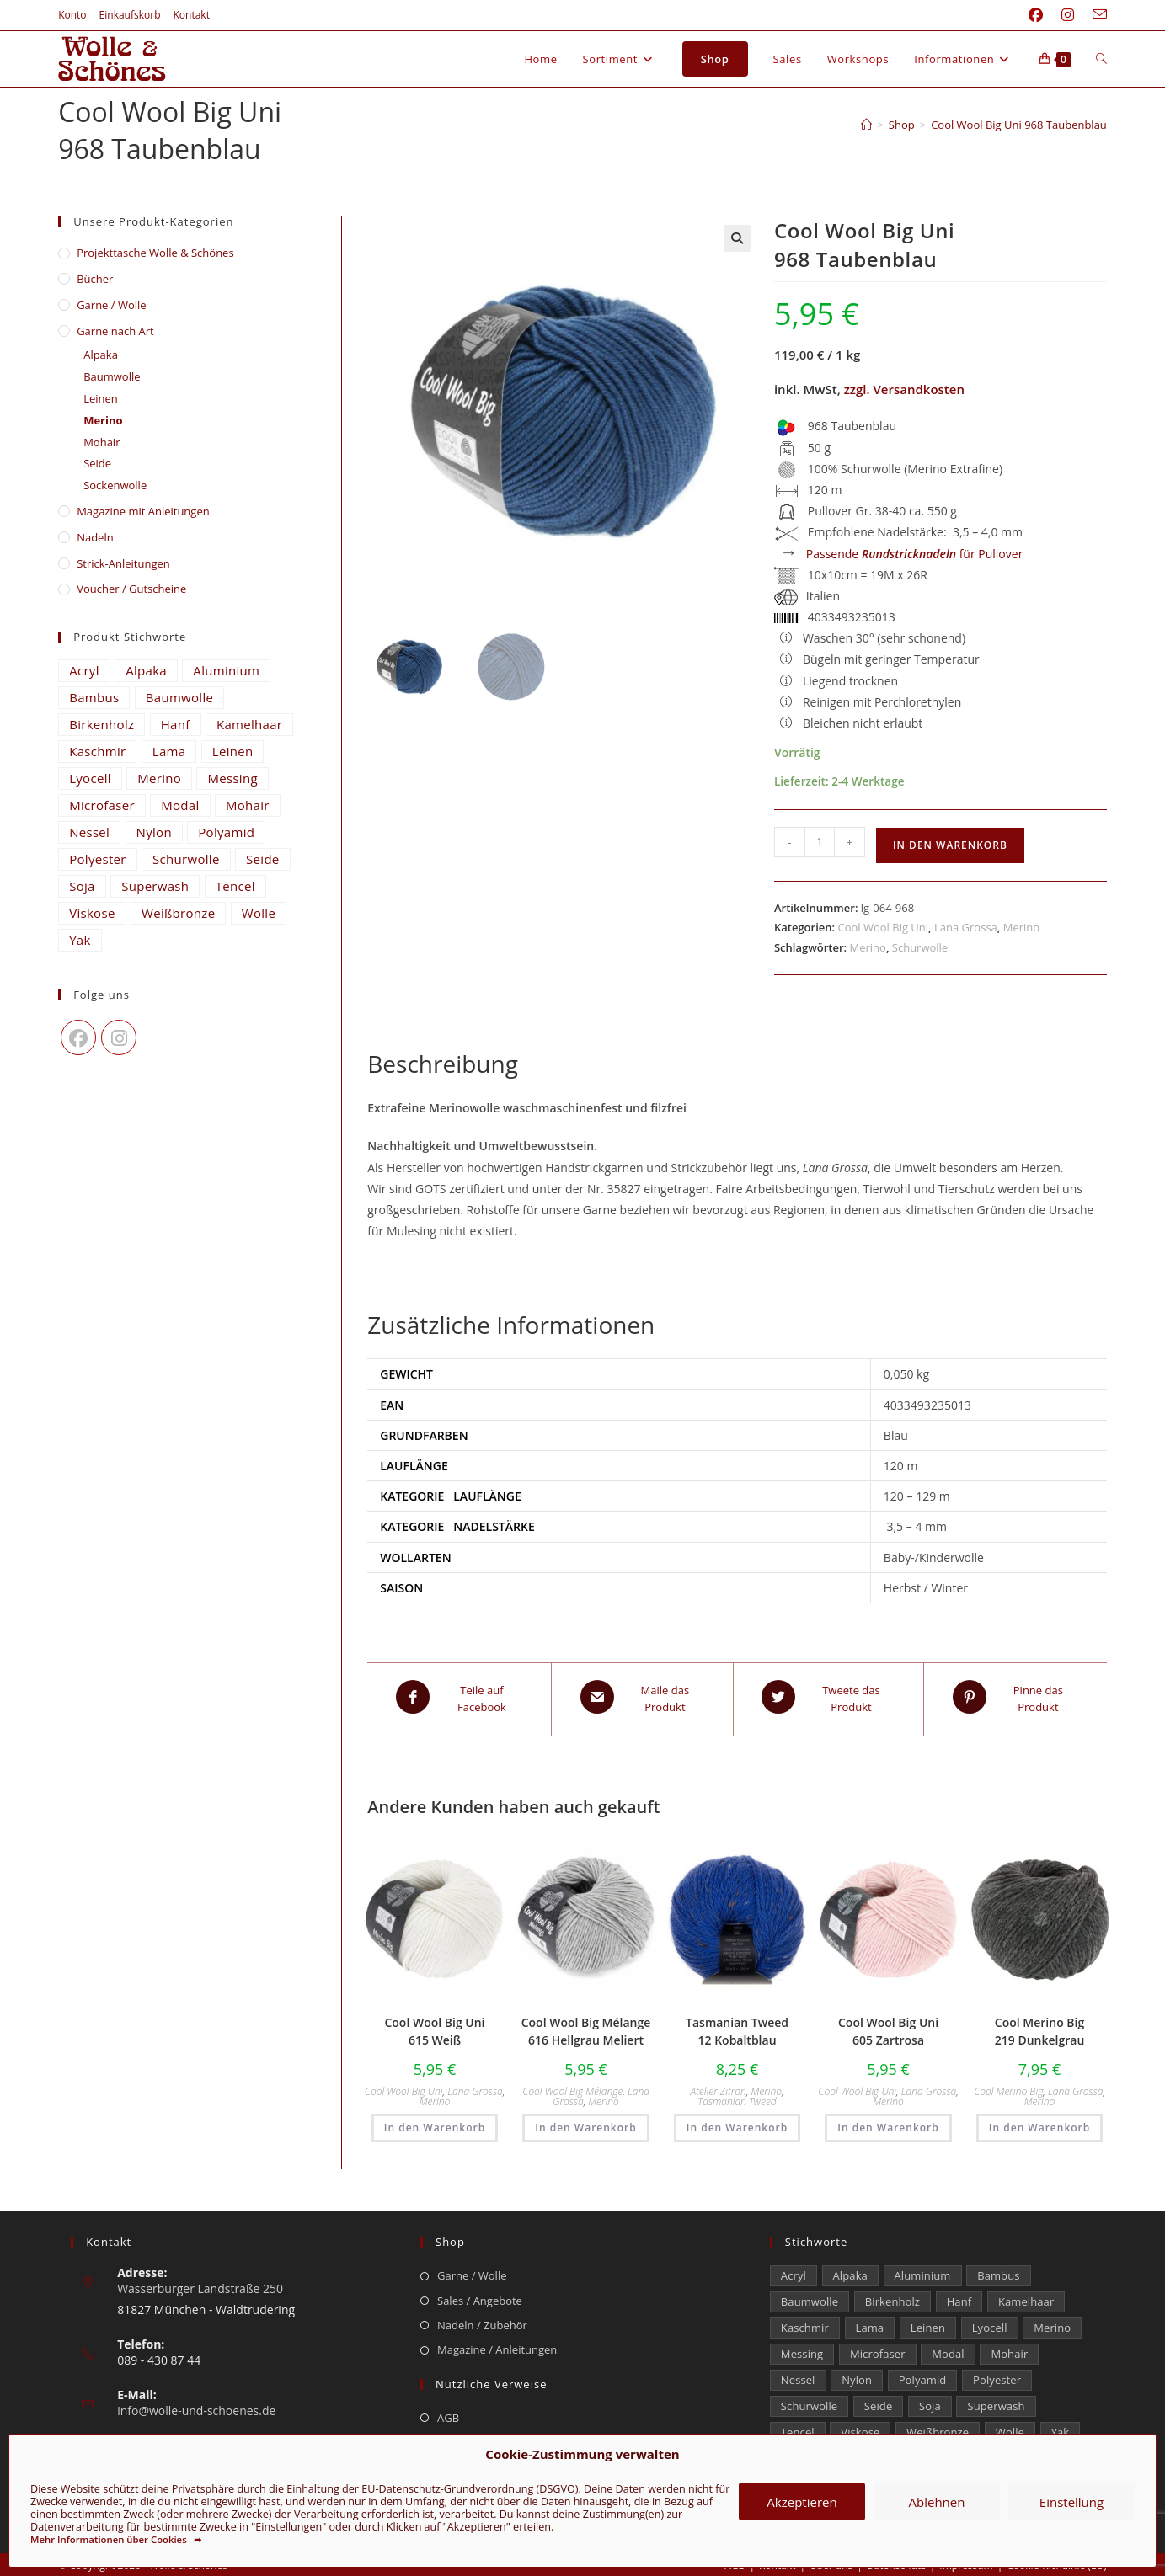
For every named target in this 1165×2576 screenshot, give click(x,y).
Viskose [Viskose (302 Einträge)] (92, 912)
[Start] (866, 124)
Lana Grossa (965, 927)
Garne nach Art (115, 331)
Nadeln (95, 537)
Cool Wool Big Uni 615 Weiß (434, 2026)
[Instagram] (118, 1037)
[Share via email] (642, 1697)
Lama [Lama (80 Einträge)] (169, 751)
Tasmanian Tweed (736, 2096)
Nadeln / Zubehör (482, 2320)
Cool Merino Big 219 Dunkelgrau (1040, 2026)
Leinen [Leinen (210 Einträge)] (233, 751)
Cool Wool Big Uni (882, 927)
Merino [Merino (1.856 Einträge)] (159, 778)
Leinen (100, 398)
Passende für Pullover (914, 554)
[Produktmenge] (819, 842)
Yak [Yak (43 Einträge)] (80, 939)
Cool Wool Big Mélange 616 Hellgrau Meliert (586, 2026)
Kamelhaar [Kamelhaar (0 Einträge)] (249, 724)
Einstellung (1071, 2501)
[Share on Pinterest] (1015, 1697)
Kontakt (192, 15)
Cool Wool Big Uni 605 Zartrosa (888, 2026)
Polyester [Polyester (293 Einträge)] (97, 859)
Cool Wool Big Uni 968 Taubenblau (1019, 124)
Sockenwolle (115, 485)
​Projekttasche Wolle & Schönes (155, 252)
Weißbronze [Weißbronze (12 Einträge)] (178, 912)
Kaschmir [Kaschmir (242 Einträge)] (97, 751)
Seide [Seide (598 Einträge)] (263, 859)
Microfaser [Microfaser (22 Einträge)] (102, 805)
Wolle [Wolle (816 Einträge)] (258, 912)
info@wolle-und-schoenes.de (196, 2405)
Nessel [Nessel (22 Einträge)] (89, 832)
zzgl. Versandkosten (904, 389)
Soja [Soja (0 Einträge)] (82, 885)
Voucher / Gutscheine (131, 588)
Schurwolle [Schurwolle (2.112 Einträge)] (186, 859)
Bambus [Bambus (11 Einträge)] (94, 697)
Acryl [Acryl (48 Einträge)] (84, 670)
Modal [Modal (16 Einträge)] (180, 805)
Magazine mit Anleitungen (143, 511)
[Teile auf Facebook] (459, 1697)
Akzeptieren (801, 2501)
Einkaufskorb (130, 15)
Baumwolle (111, 376)
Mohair (101, 442)
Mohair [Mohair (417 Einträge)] (248, 805)
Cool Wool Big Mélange (572, 2086)
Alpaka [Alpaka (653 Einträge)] (146, 670)
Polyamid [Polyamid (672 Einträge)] (226, 832)
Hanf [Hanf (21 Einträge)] (175, 724)
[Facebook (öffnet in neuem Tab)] (1035, 15)
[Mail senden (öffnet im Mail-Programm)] (1095, 15)
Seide (97, 463)
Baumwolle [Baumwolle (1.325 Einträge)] (179, 697)
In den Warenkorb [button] (434, 2122)
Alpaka (100, 354)
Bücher (95, 278)
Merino (1021, 927)
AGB (448, 2412)
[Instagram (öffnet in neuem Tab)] (1067, 15)
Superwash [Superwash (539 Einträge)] (155, 885)
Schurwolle (920, 947)
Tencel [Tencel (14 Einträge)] (235, 885)
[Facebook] (78, 1037)
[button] (737, 238)
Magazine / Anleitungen (497, 2345)
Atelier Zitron (717, 2086)
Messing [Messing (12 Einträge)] (232, 778)
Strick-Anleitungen (123, 563)
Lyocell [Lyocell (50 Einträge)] (90, 778)
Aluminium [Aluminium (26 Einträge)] (226, 670)
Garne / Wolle (111, 304)
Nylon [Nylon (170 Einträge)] (154, 832)
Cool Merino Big (1008, 2086)
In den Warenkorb (950, 845)
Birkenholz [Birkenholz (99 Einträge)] (101, 724)
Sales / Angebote (479, 2295)
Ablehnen (937, 2501)
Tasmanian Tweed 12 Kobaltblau (737, 2026)
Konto (72, 15)
